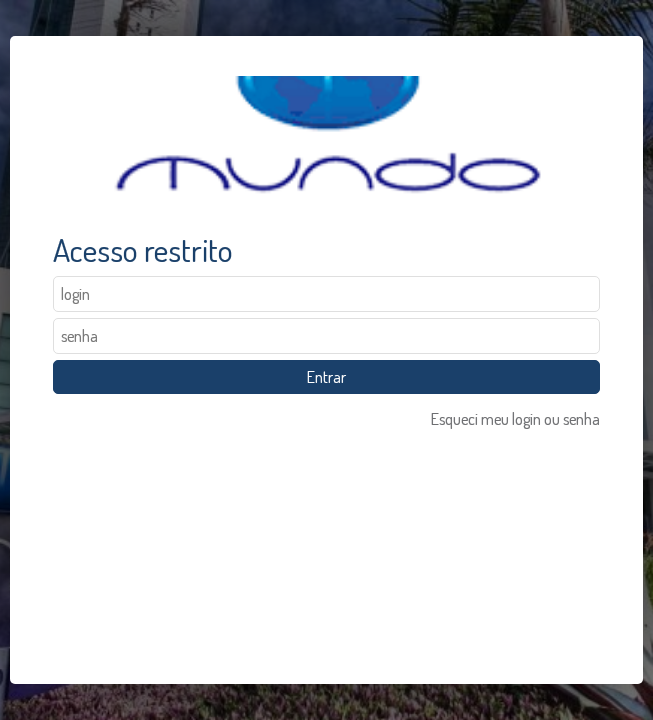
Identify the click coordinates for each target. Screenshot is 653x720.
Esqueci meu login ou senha (515, 419)
